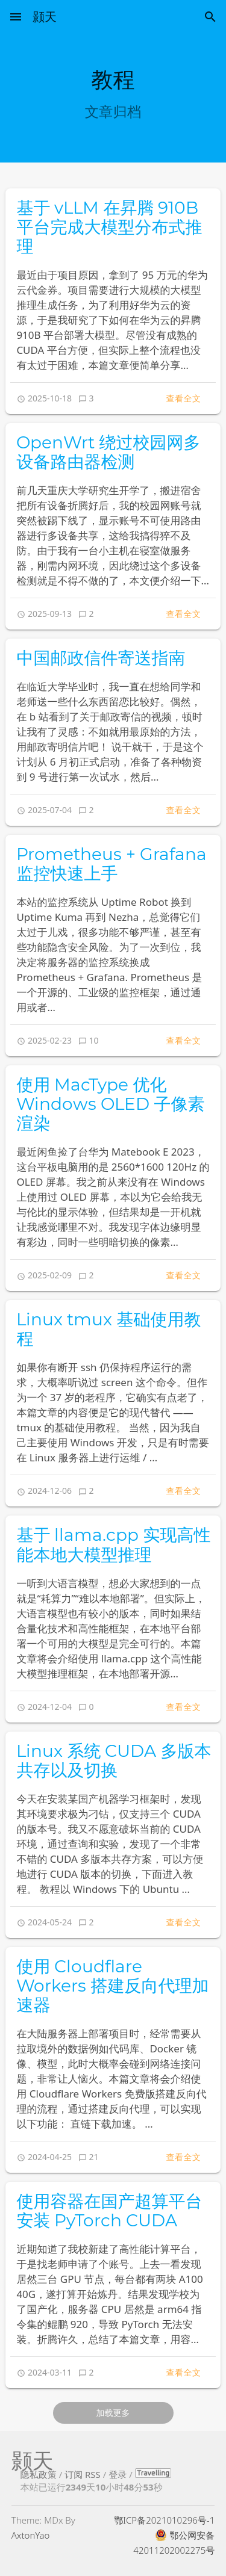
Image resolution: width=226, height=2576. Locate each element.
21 (94, 2157)
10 (94, 1040)
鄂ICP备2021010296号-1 (164, 2520)
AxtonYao (30, 2535)
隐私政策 (38, 2474)
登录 (117, 2474)
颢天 (45, 17)
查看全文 (183, 398)
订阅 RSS (82, 2474)
